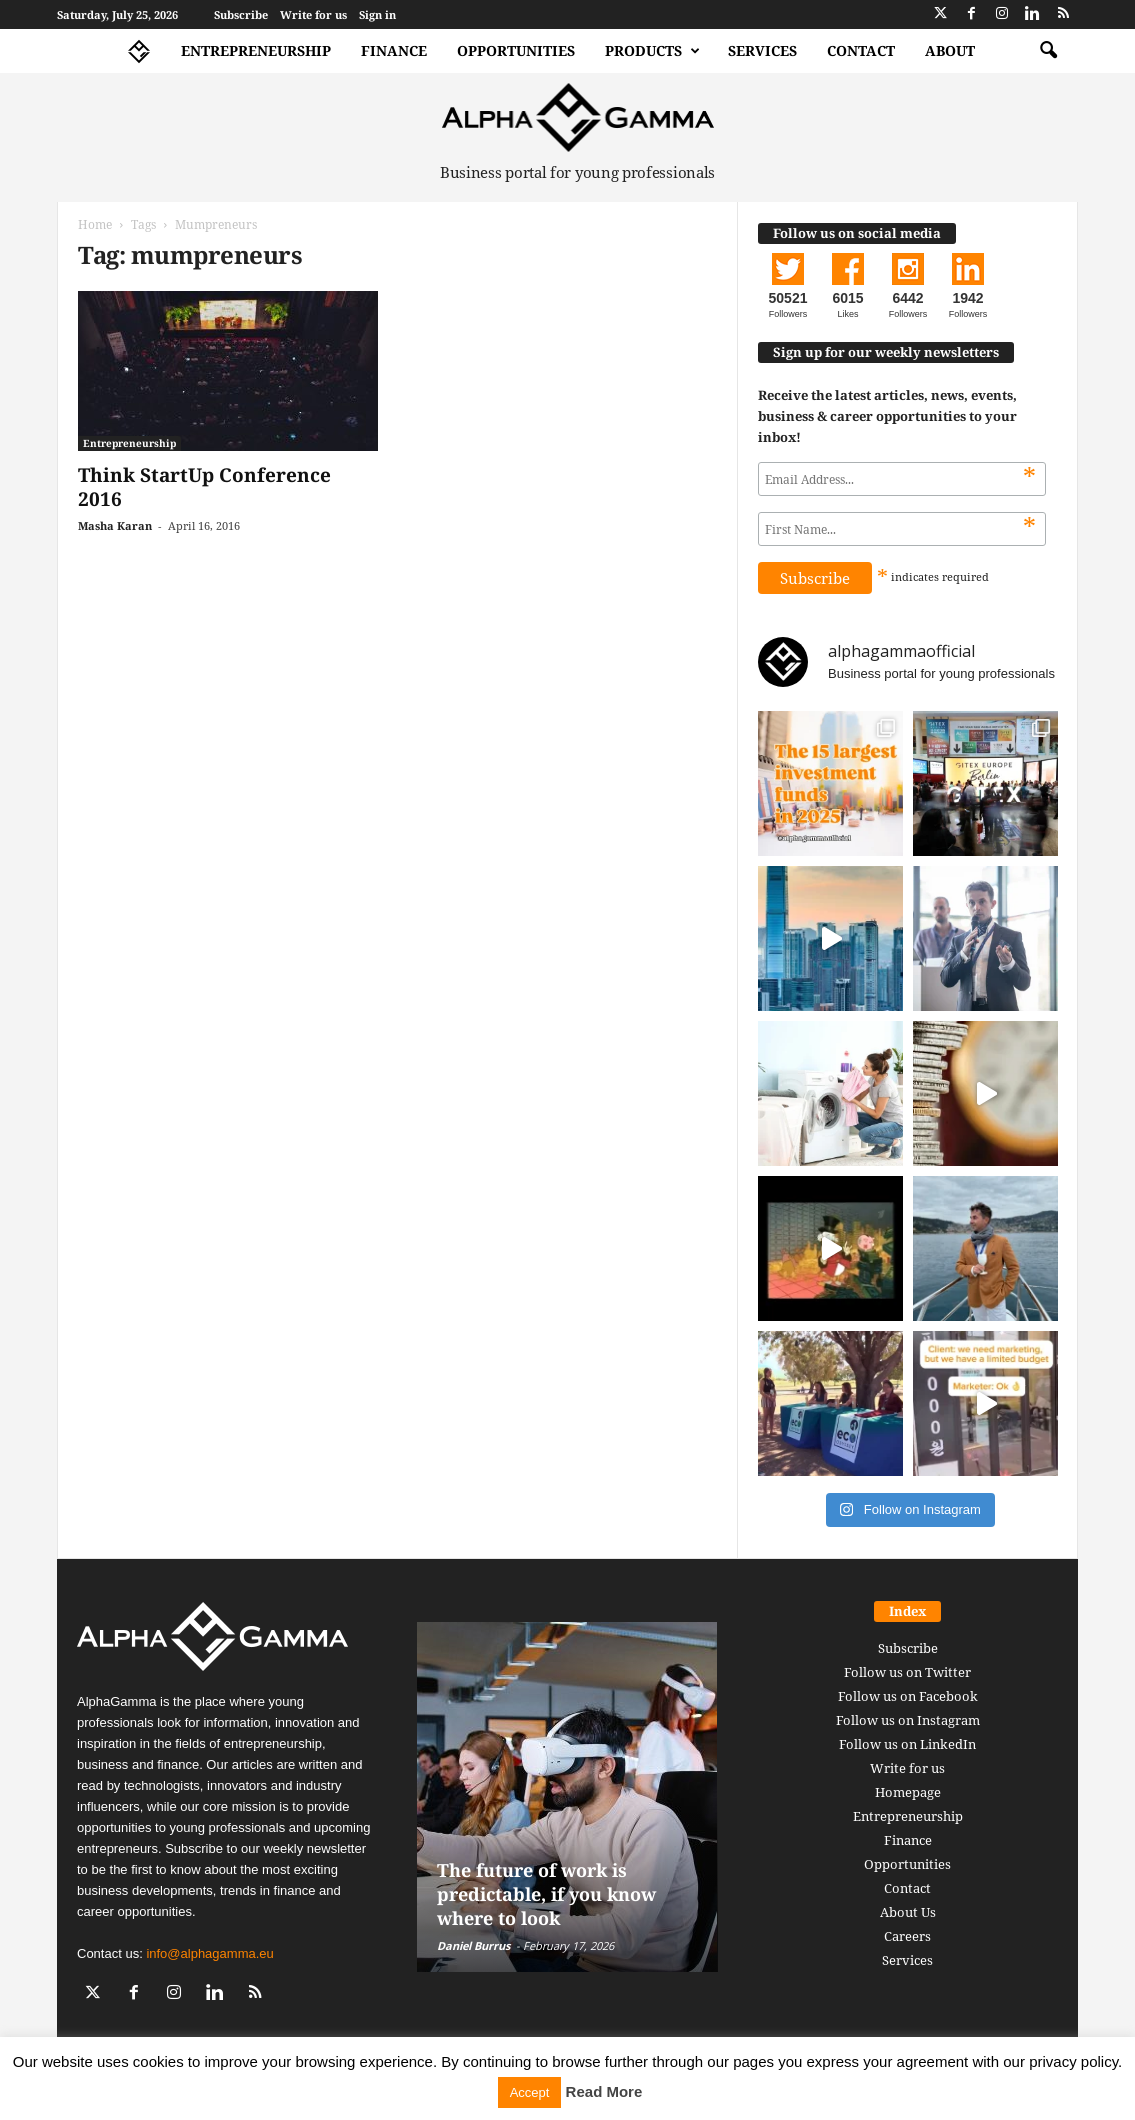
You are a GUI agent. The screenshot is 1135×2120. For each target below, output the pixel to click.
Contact (861, 50)
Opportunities (516, 50)
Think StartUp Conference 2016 (204, 487)
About (950, 50)
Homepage (908, 1792)
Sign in (377, 14)
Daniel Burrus (473, 1945)
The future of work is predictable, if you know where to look (546, 1894)
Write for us (313, 14)
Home (95, 224)
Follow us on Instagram (908, 1720)
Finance (394, 50)
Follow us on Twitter (907, 1672)
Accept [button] (530, 2092)
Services (762, 50)
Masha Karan (115, 525)
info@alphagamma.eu (209, 1953)
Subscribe (241, 14)
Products (652, 51)
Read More (604, 2091)
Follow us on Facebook (908, 1696)
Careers (907, 1936)
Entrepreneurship (256, 50)
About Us (908, 1912)
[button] (1048, 51)
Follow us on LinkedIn (907, 1744)
